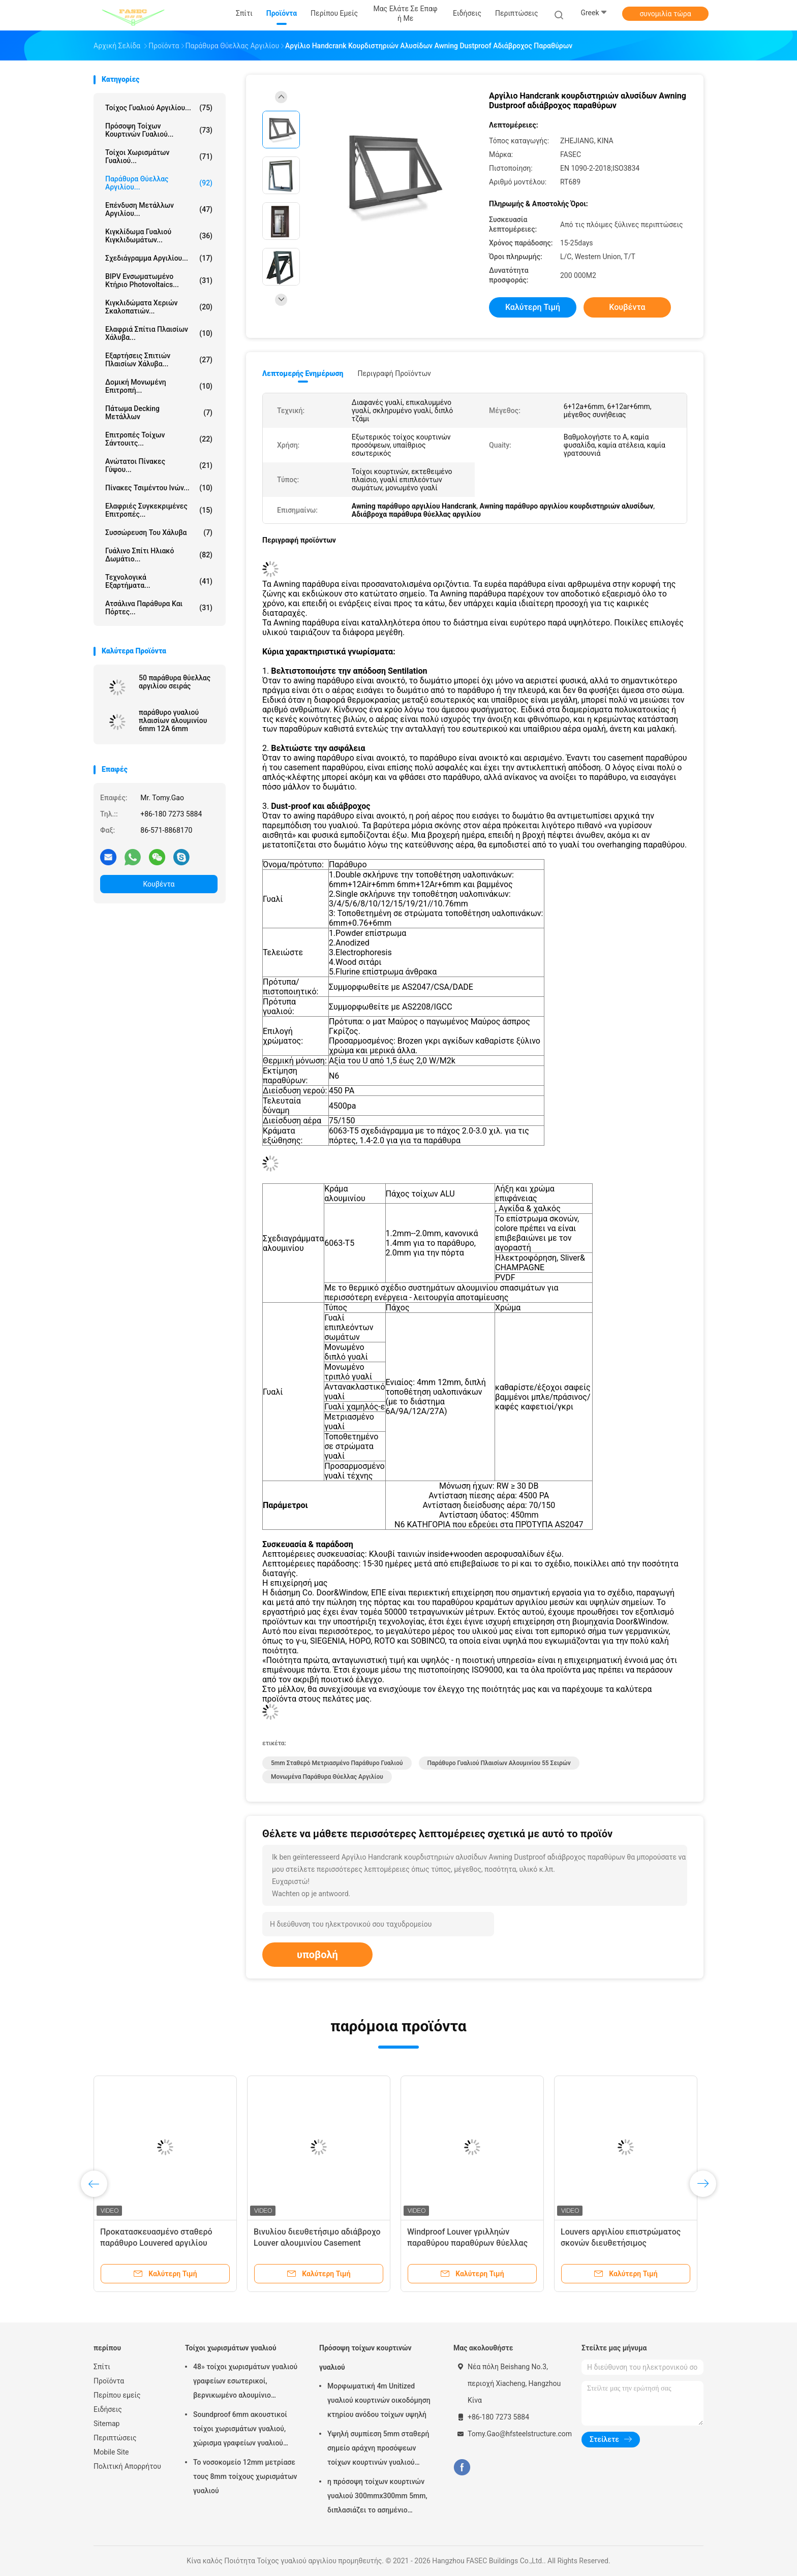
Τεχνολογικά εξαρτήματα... (158, 581)
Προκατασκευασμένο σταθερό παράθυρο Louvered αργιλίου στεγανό (156, 2243)
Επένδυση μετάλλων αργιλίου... (158, 209)
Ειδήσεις (108, 2409)
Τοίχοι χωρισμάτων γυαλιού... (158, 156)
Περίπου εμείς (117, 2395)
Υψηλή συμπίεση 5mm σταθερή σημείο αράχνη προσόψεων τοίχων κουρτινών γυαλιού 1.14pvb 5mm (378, 2449)
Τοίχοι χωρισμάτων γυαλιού (231, 2348)
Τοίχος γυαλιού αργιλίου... (158, 108)
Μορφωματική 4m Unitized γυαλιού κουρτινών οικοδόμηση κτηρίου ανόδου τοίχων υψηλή (379, 2400)
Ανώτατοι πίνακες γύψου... (158, 465)
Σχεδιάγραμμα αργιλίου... (158, 258)
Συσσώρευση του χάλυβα (158, 532)
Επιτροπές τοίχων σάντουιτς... (158, 439)
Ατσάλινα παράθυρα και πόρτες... (158, 608)
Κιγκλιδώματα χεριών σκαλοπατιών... (158, 307)
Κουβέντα (159, 884)
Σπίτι (102, 2367)
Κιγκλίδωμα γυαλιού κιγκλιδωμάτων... (158, 236)
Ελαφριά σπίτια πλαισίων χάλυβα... (158, 333)
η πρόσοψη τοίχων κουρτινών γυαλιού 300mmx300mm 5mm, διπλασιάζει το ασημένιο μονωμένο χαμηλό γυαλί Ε (377, 2497)
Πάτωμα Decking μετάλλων (158, 412)
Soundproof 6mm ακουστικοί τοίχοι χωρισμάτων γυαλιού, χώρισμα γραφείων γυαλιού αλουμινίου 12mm (240, 2430)
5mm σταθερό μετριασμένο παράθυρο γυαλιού (337, 1763)
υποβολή (317, 1955)
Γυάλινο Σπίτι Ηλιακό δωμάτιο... (158, 555)
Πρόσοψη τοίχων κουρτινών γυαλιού (365, 2357)
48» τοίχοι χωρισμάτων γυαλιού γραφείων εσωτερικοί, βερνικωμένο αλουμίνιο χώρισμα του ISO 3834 (245, 2382)
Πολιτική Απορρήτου (127, 2466)
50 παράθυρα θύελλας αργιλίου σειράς (174, 682)
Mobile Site (111, 2452)
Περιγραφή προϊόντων (394, 373)
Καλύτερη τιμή (532, 307)
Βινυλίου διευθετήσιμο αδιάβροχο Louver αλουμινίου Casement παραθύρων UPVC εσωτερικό (317, 2243)
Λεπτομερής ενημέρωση (302, 373)
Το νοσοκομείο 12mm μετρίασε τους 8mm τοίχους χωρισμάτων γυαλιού (245, 2476)
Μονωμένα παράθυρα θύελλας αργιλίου (327, 1776)
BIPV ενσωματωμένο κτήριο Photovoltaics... (158, 280)
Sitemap (106, 2424)
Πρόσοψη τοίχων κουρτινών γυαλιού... (158, 130)
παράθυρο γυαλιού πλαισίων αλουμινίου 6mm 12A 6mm (173, 720)
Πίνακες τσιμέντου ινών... (158, 488)
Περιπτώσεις (115, 2438)
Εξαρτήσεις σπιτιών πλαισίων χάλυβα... (158, 360)
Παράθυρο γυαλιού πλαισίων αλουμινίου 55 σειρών (499, 1763)
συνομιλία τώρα (665, 14)
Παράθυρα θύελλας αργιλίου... (158, 183)
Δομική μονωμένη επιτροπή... (158, 386)
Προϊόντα (109, 2381)
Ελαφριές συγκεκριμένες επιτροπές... (158, 510)
